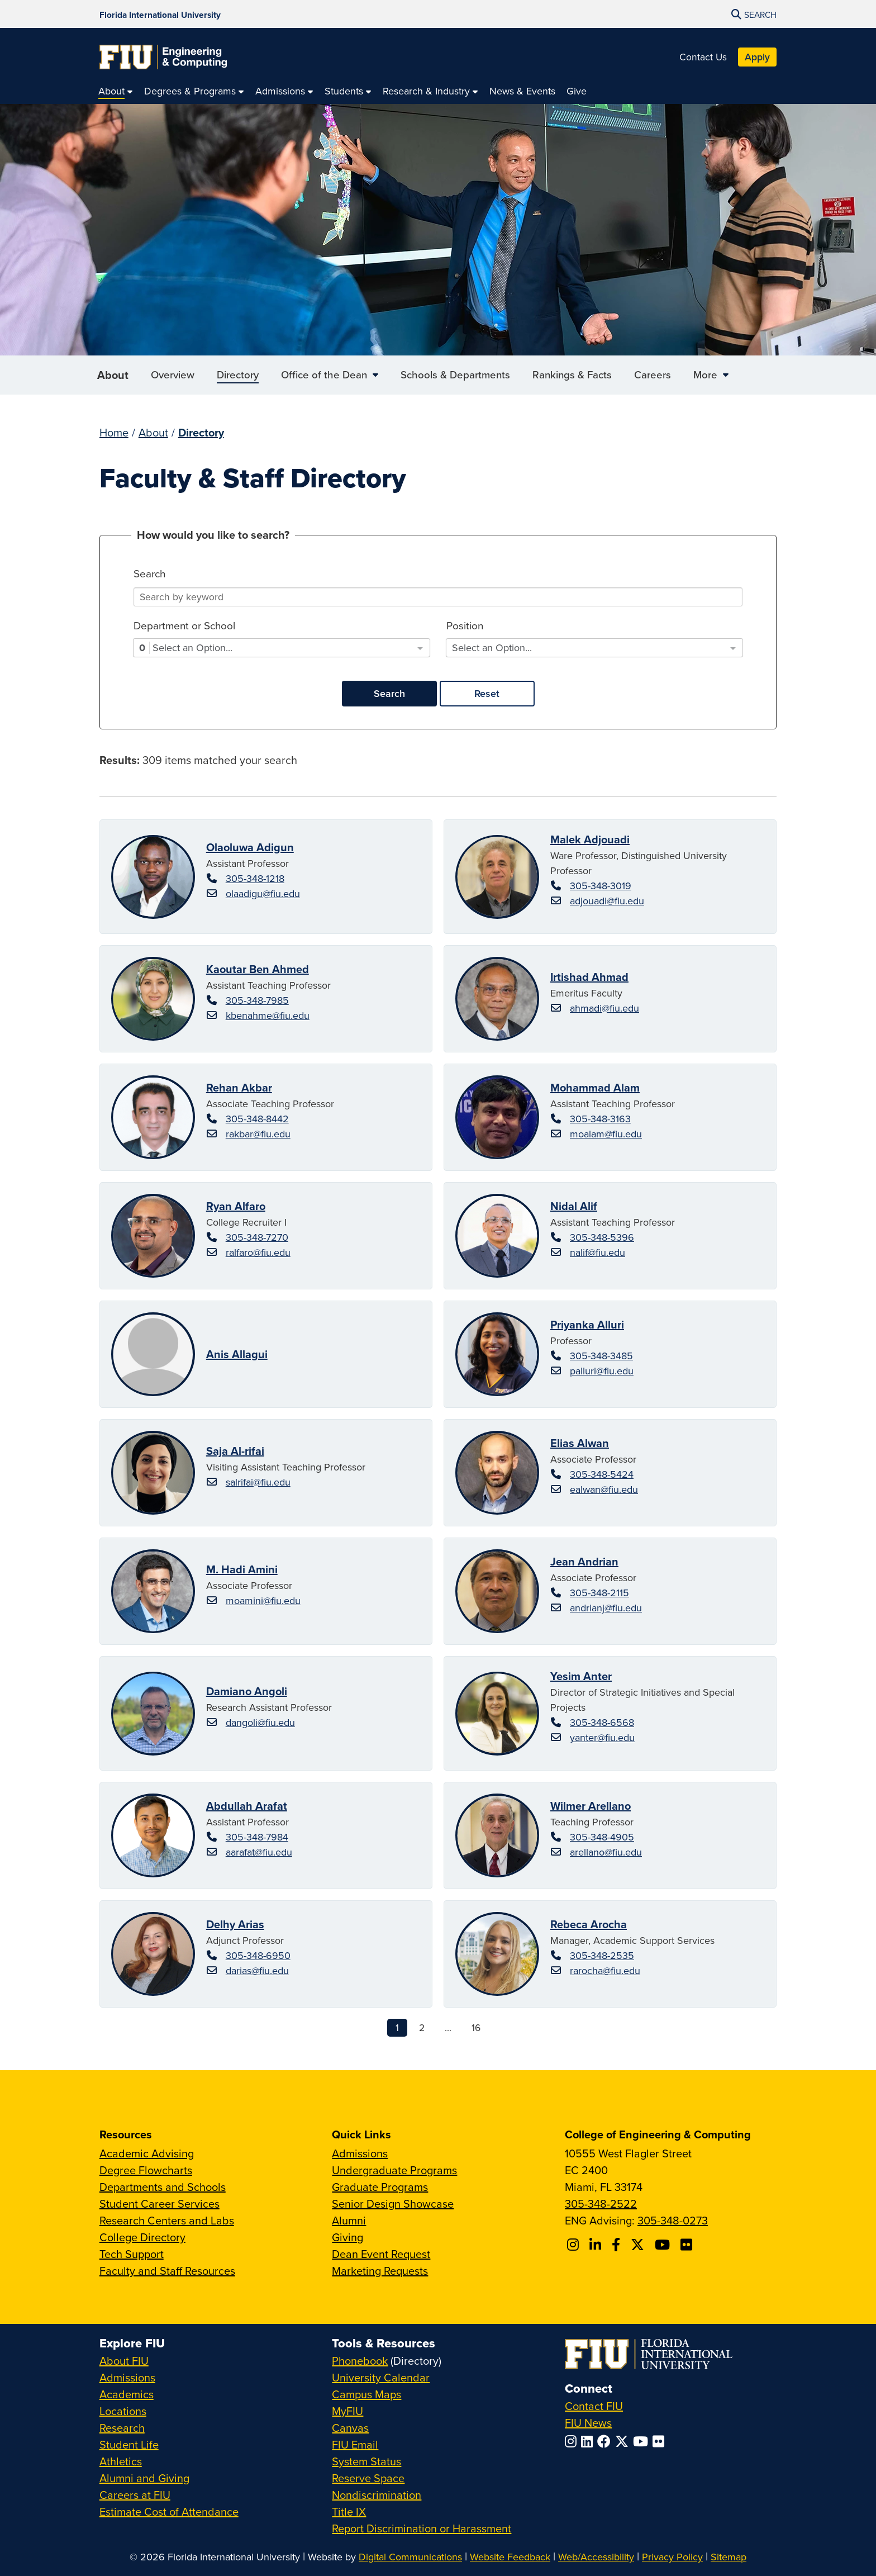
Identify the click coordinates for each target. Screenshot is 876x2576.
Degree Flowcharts (145, 2170)
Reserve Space (368, 2478)
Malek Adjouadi (590, 839)
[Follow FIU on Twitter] (624, 2441)
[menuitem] (116, 91)
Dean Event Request (381, 2254)
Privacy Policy (672, 2557)
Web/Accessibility (596, 2557)
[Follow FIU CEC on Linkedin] (597, 2244)
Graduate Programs (380, 2187)
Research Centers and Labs (166, 2220)
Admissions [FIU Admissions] (127, 2377)
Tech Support (131, 2254)
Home (113, 432)
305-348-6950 (258, 1955)
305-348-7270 (257, 1237)
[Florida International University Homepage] (160, 14)
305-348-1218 (255, 878)
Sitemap (728, 2557)
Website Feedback (510, 2557)
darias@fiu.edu (257, 1970)
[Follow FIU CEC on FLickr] (688, 2244)
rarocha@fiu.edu (605, 1970)
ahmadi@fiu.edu (604, 1008)
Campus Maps (366, 2394)
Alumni (349, 2220)
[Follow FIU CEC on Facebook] (618, 2244)
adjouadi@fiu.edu (607, 901)
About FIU (124, 2360)
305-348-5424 (602, 1474)
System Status (366, 2461)
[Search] (438, 596)
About (112, 380)
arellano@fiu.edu (606, 1852)
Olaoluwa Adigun (250, 847)
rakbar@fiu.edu (258, 1134)
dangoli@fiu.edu (260, 1722)
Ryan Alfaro (235, 1206)
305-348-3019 (600, 886)
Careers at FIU (134, 2495)
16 (476, 2027)
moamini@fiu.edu (263, 1600)
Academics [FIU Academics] (126, 2394)
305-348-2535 (602, 1955)
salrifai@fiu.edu (258, 1482)
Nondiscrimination (376, 2495)
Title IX (349, 2511)
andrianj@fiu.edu (606, 1608)
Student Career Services (159, 2203)
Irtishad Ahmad (589, 977)
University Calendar (381, 2377)
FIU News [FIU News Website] (588, 2422)
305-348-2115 (599, 1593)
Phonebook (360, 2360)
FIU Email (355, 2444)
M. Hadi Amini (242, 1569)
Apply (757, 57)
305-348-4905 (602, 1837)
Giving (347, 2237)
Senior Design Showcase (393, 2203)
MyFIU (347, 2411)
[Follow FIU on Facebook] (606, 2441)
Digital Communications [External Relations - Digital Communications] (410, 2557)
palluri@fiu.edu (602, 1371)
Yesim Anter (581, 1676)
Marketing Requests (380, 2270)
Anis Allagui (237, 1354)
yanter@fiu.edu (602, 1737)
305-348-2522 (601, 2203)
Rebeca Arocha (588, 1924)
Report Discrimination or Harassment (421, 2528)
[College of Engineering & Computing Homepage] (163, 57)
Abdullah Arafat (246, 1805)
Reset (486, 693)
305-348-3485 (601, 1356)
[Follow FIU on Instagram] (573, 2441)
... (448, 2027)
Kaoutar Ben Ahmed (257, 969)
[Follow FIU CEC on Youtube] (664, 2244)
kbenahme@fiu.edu (268, 1015)
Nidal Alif (573, 1206)
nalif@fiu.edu (597, 1252)
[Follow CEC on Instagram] (574, 2244)
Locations (122, 2411)
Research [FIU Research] (122, 2428)
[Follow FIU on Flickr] (661, 2441)
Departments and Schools (162, 2187)
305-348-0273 (672, 2220)
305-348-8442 (257, 1119)
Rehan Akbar (239, 1087)
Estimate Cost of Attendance (169, 2511)
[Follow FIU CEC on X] (639, 2244)
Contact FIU (594, 2406)
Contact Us (703, 57)
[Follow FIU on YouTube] (643, 2441)
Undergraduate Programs (394, 2170)
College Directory (142, 2237)
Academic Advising (146, 2153)
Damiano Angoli (246, 1691)
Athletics (120, 2461)
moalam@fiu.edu (606, 1134)
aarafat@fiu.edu (259, 1852)
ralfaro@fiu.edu (258, 1252)
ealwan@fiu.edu (604, 1489)
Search (389, 693)
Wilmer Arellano (590, 1805)
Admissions (360, 2153)
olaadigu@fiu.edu (263, 893)
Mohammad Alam (595, 1087)
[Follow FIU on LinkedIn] (589, 2441)
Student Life (129, 2444)
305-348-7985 (257, 1000)
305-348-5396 (602, 1237)
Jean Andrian (584, 1561)
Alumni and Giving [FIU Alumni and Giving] (144, 2478)
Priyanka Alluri (587, 1324)
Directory (201, 432)
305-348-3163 (600, 1119)
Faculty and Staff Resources (167, 2270)
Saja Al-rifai (235, 1451)
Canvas (350, 2428)
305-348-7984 (257, 1837)
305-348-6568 (602, 1722)
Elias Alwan (579, 1443)
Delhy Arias (235, 1924)
